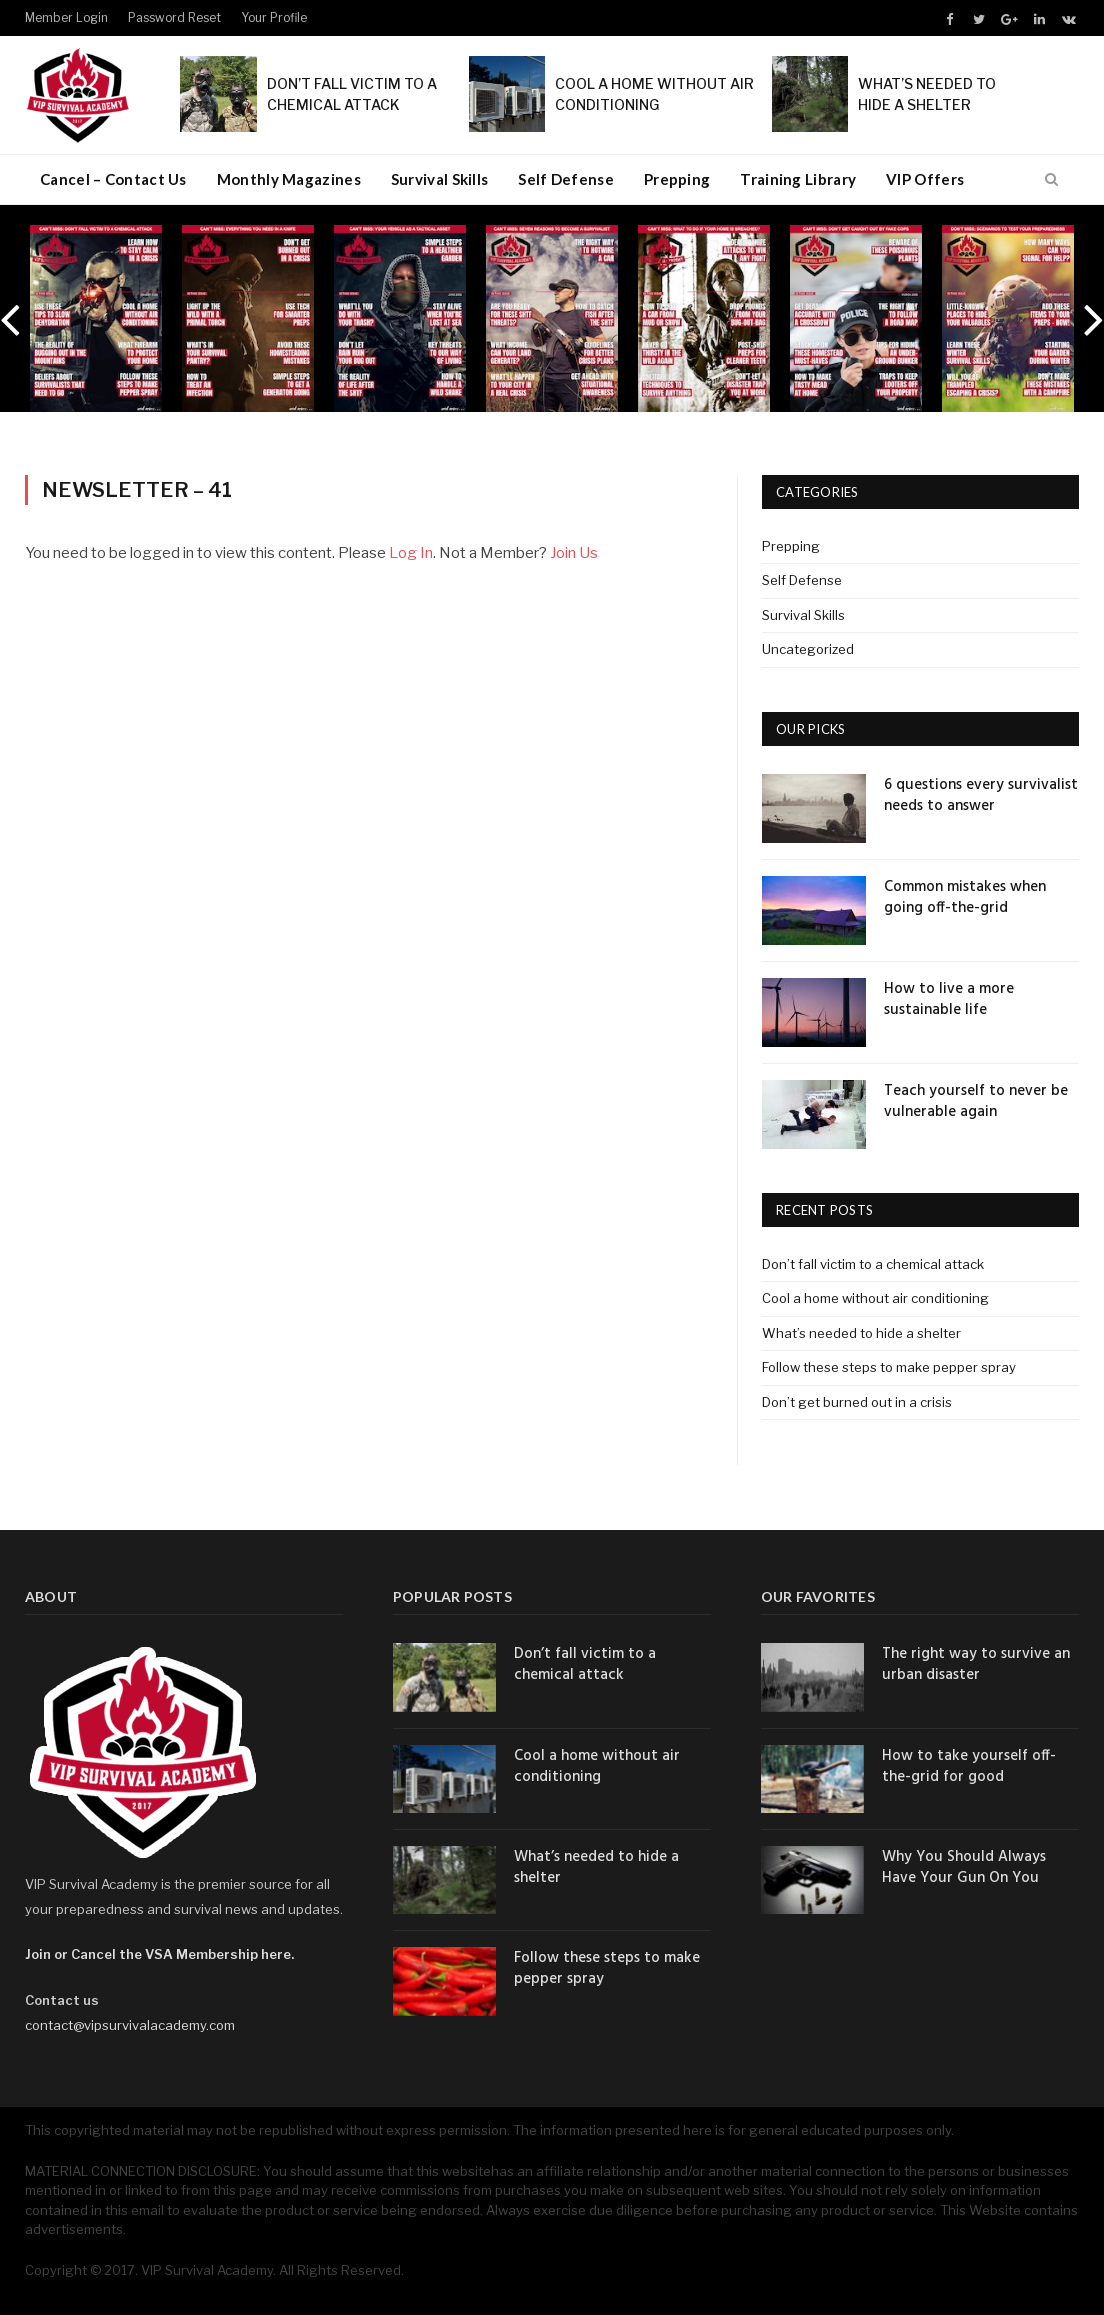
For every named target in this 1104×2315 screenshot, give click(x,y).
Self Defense (566, 179)
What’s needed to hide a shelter (861, 1333)
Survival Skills (440, 179)
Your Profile (274, 17)
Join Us (574, 553)
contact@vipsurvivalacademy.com (130, 2025)
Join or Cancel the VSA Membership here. (159, 1954)
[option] (96, 318)
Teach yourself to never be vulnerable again (976, 1102)
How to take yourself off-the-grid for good (969, 1767)
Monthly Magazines (289, 179)
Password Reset (174, 17)
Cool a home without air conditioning (875, 1298)
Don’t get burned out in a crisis (857, 1402)
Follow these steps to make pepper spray (889, 1367)
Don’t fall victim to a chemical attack (873, 1264)
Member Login (66, 17)
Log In (411, 553)
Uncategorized (808, 649)
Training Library (798, 179)
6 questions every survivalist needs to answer (981, 796)
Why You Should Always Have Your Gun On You (964, 1868)
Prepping (677, 179)
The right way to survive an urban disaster (976, 1665)
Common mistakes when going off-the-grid (965, 898)
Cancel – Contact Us (113, 179)
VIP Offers (925, 179)
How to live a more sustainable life (949, 1000)
